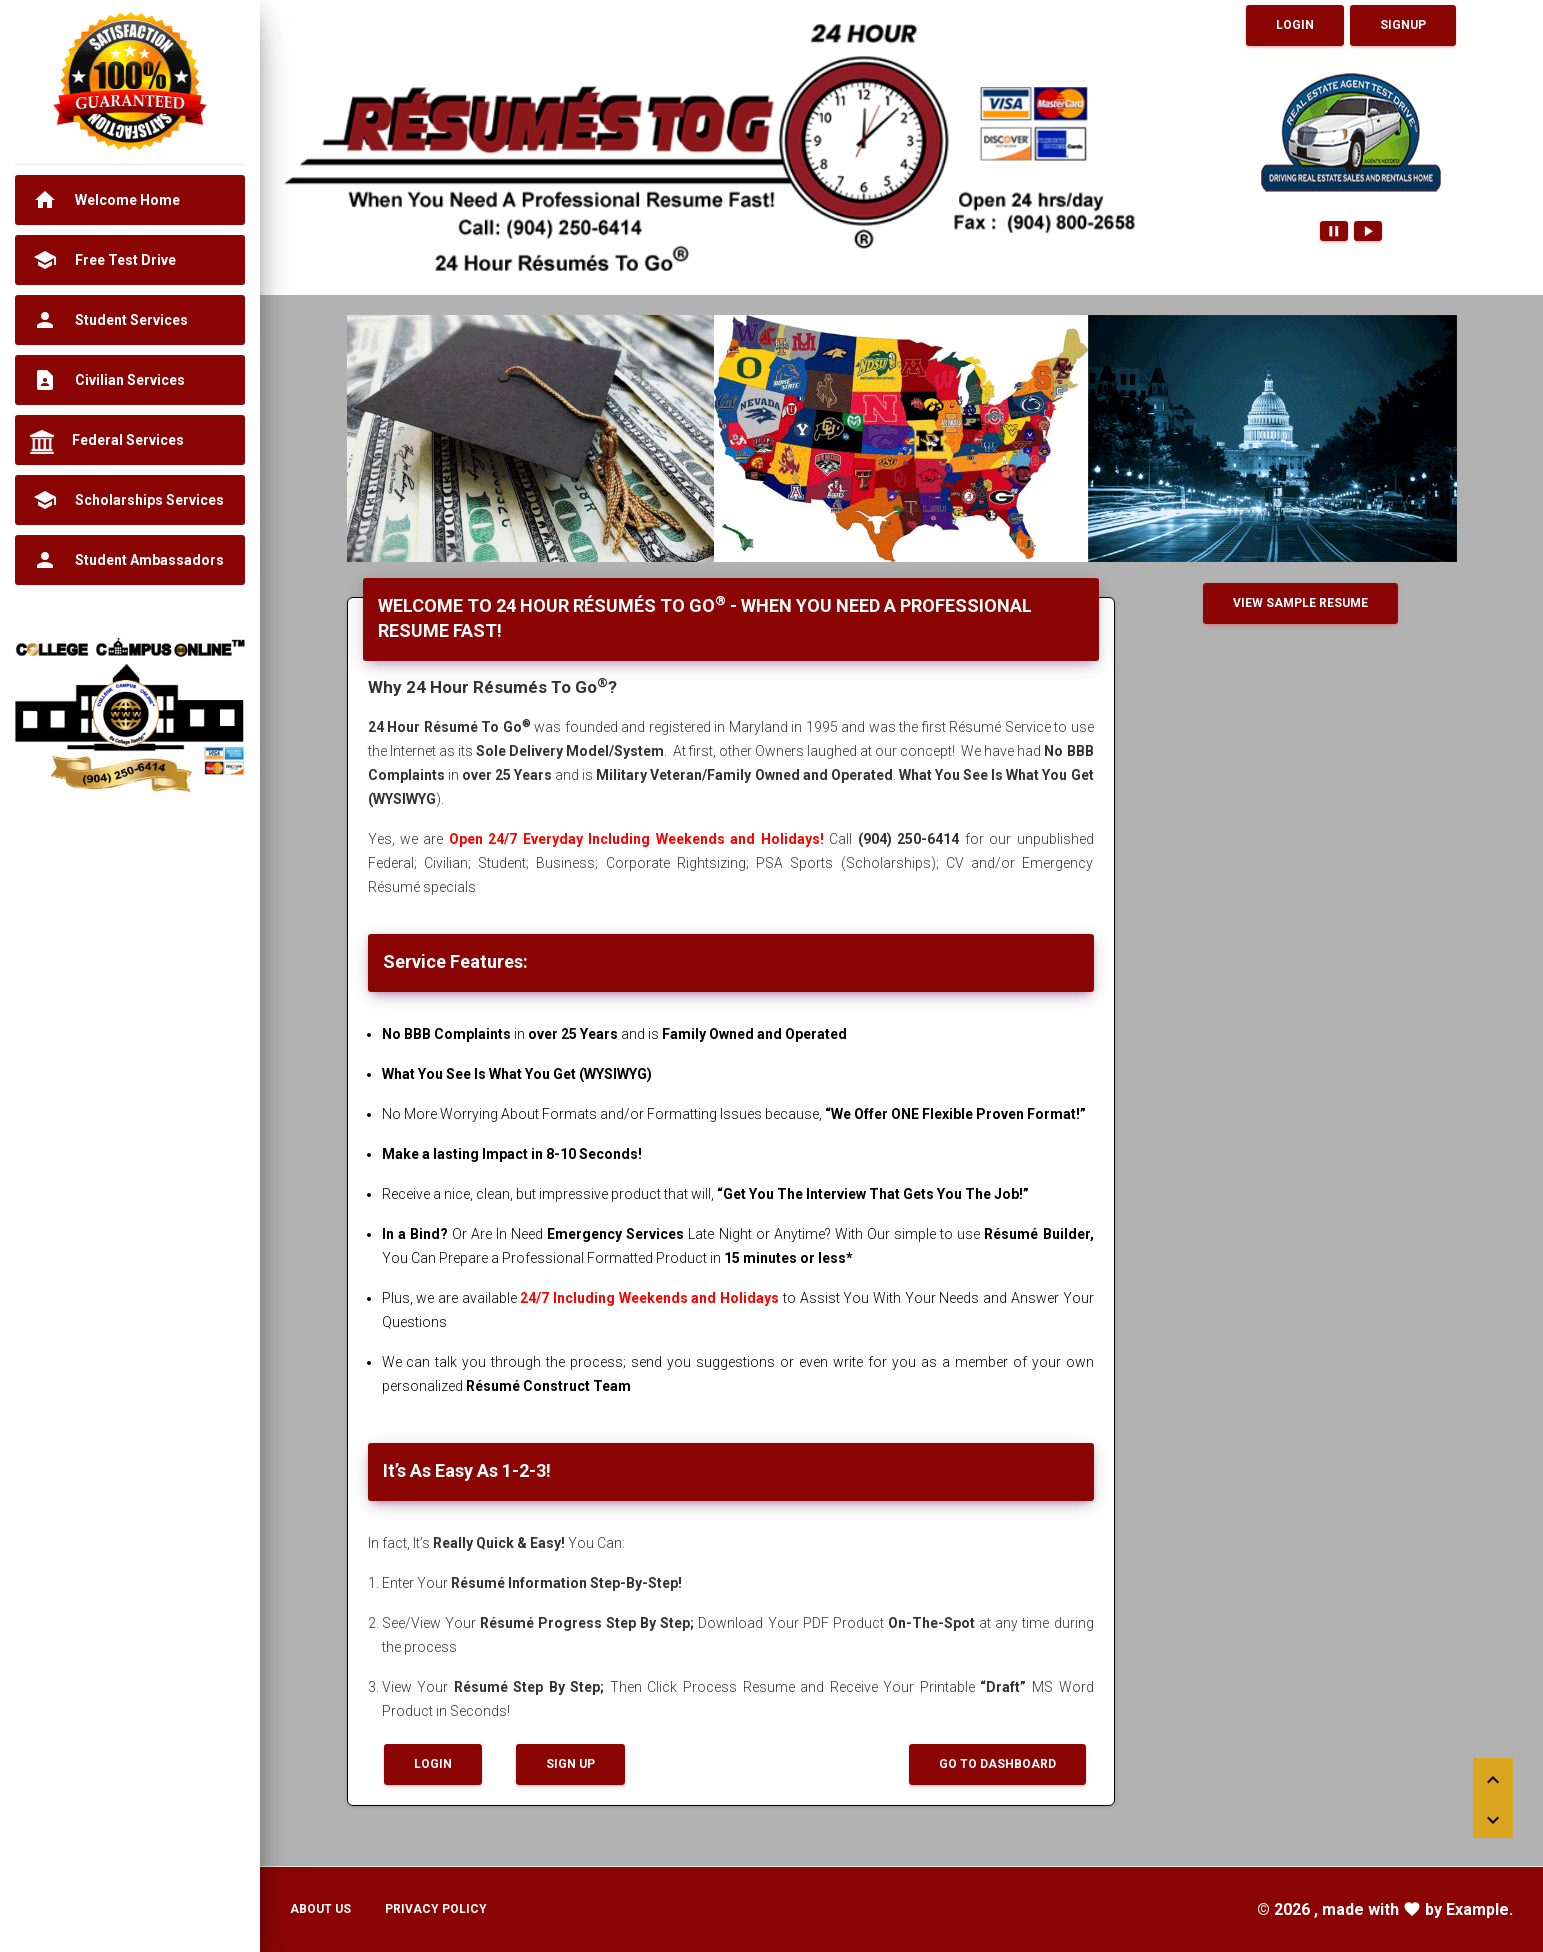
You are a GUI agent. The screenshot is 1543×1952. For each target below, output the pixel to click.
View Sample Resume (1300, 603)
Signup (1403, 25)
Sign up (570, 1764)
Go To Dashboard (997, 1764)
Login (1295, 25)
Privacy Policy (436, 1909)
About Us (320, 1909)
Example (1477, 1909)
